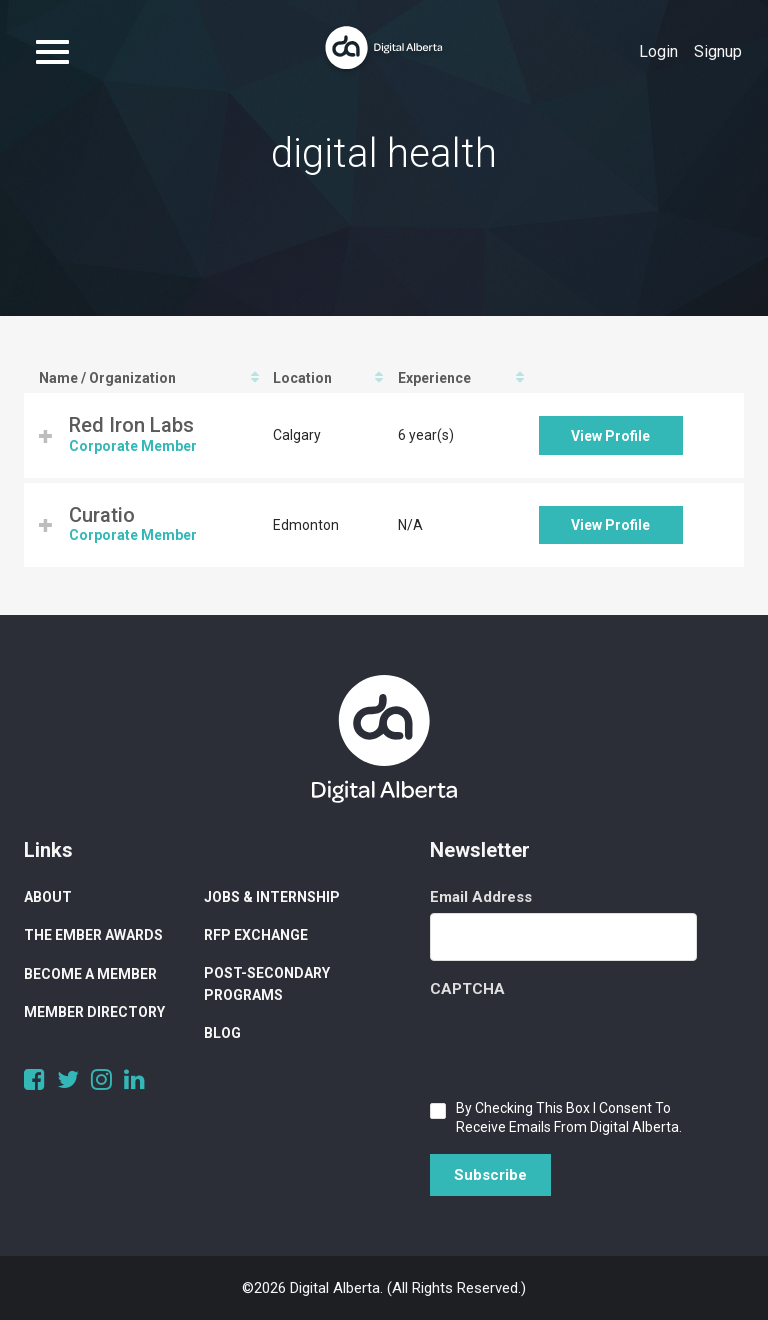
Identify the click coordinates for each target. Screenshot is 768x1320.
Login (658, 51)
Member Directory (94, 1012)
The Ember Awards (93, 935)
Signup (718, 51)
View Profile (610, 436)
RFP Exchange (256, 935)
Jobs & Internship (272, 897)
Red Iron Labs (131, 425)
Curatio (102, 515)
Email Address (481, 897)
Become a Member (90, 974)
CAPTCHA (467, 989)
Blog (222, 1033)
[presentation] (582, 1044)
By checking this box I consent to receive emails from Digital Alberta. (569, 1117)
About (48, 897)
